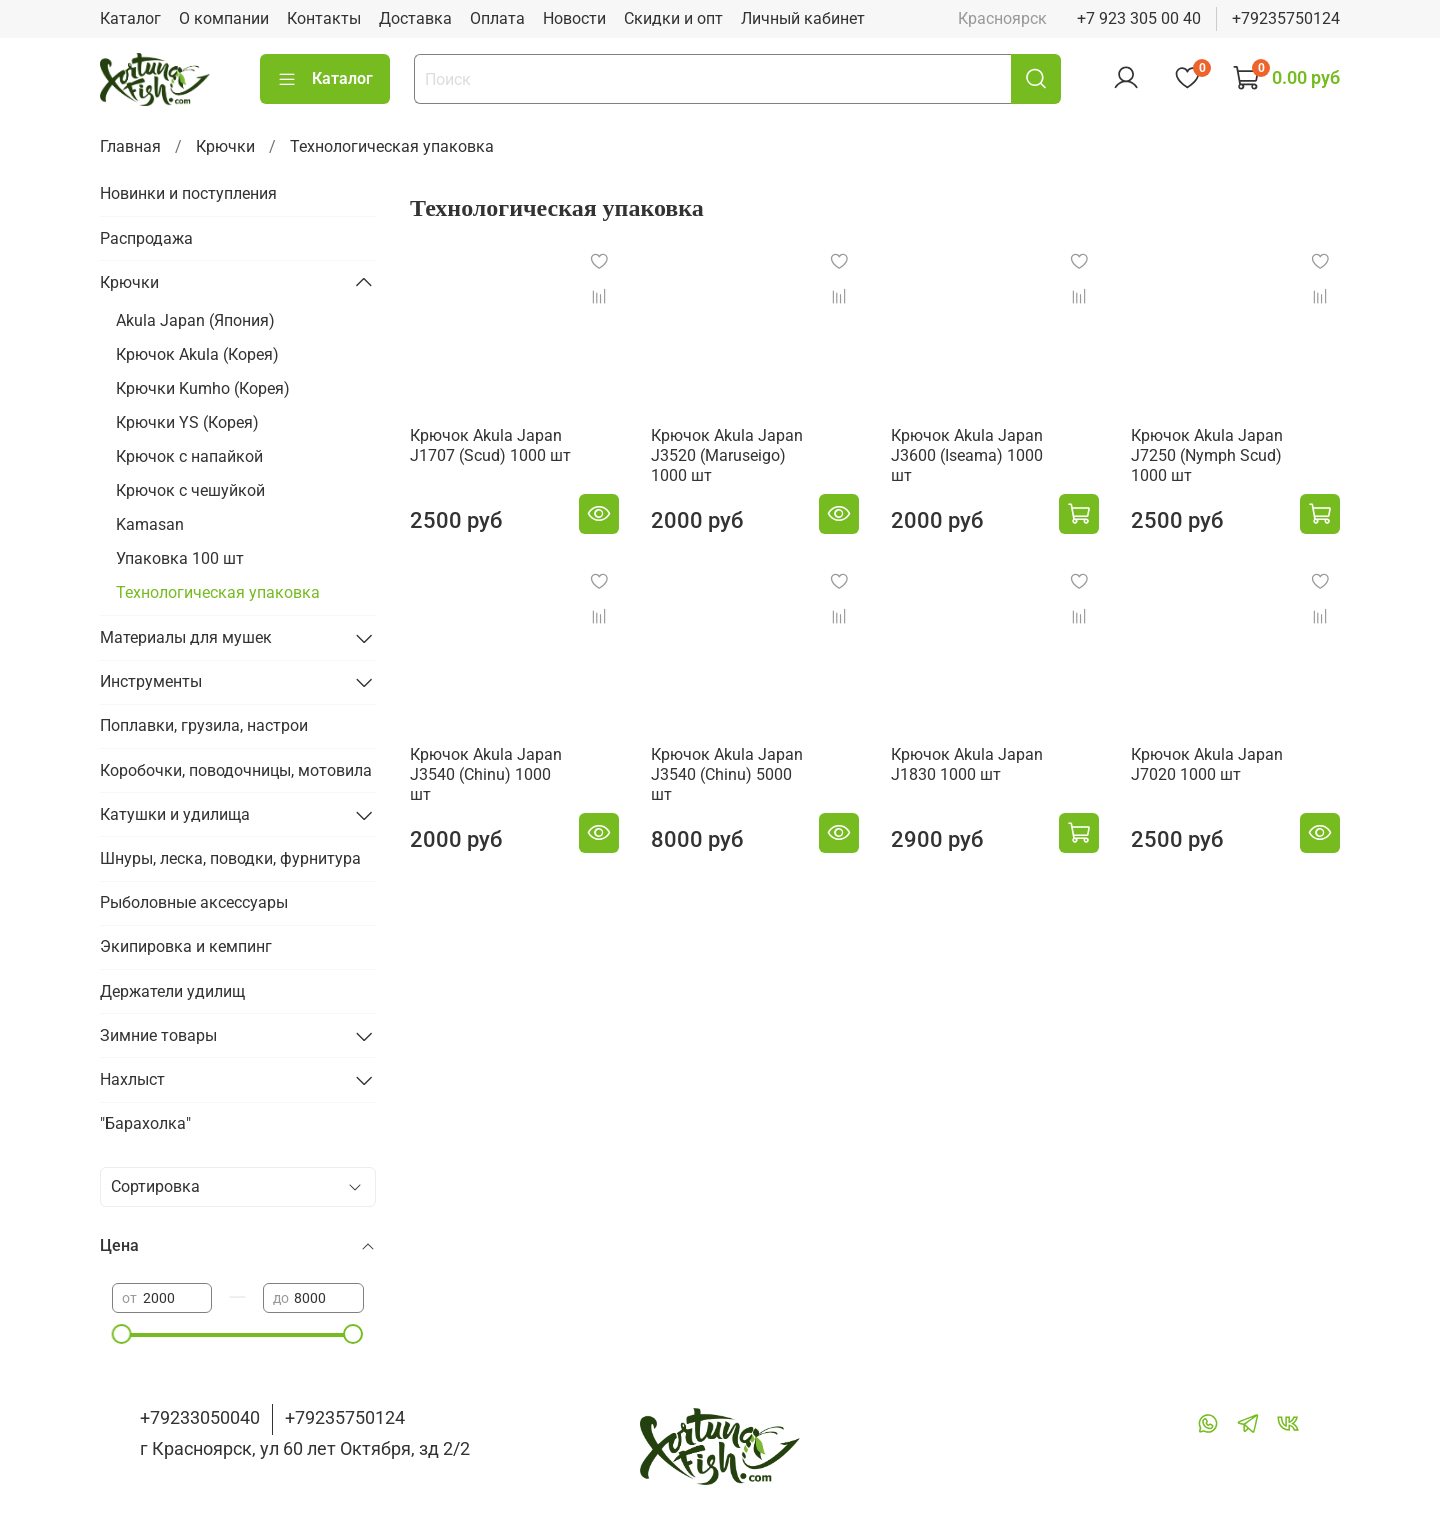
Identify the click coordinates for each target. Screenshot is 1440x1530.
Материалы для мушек (186, 637)
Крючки (225, 146)
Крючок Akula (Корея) (197, 354)
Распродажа (146, 238)
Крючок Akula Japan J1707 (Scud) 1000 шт (490, 445)
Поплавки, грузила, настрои (204, 725)
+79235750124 (1286, 18)
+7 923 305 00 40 (1139, 18)
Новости (574, 18)
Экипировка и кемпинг (186, 946)
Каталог (130, 18)
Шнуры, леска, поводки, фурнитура (230, 858)
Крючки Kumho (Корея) (203, 388)
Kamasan (150, 524)
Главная (130, 146)
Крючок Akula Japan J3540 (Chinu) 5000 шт (727, 774)
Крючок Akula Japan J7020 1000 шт (1207, 764)
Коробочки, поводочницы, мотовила (236, 770)
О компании (224, 18)
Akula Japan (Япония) (195, 320)
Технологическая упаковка (218, 592)
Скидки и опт (673, 18)
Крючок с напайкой (189, 456)
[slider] (122, 1334)
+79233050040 (200, 1417)
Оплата (497, 18)
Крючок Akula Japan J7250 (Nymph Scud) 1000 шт (1207, 455)
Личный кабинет (803, 18)
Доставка (415, 18)
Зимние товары (158, 1035)
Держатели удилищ (172, 991)
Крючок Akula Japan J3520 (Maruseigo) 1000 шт (727, 455)
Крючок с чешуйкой (190, 490)
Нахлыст (132, 1079)
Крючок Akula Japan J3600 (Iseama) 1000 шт (967, 455)
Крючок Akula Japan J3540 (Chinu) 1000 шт (486, 774)
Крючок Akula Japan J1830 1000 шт (967, 764)
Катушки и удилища (175, 814)
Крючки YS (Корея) (187, 422)
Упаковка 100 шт (180, 558)
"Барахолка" (145, 1123)
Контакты (324, 18)
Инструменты (151, 681)
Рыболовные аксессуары (194, 902)
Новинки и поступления (188, 193)
